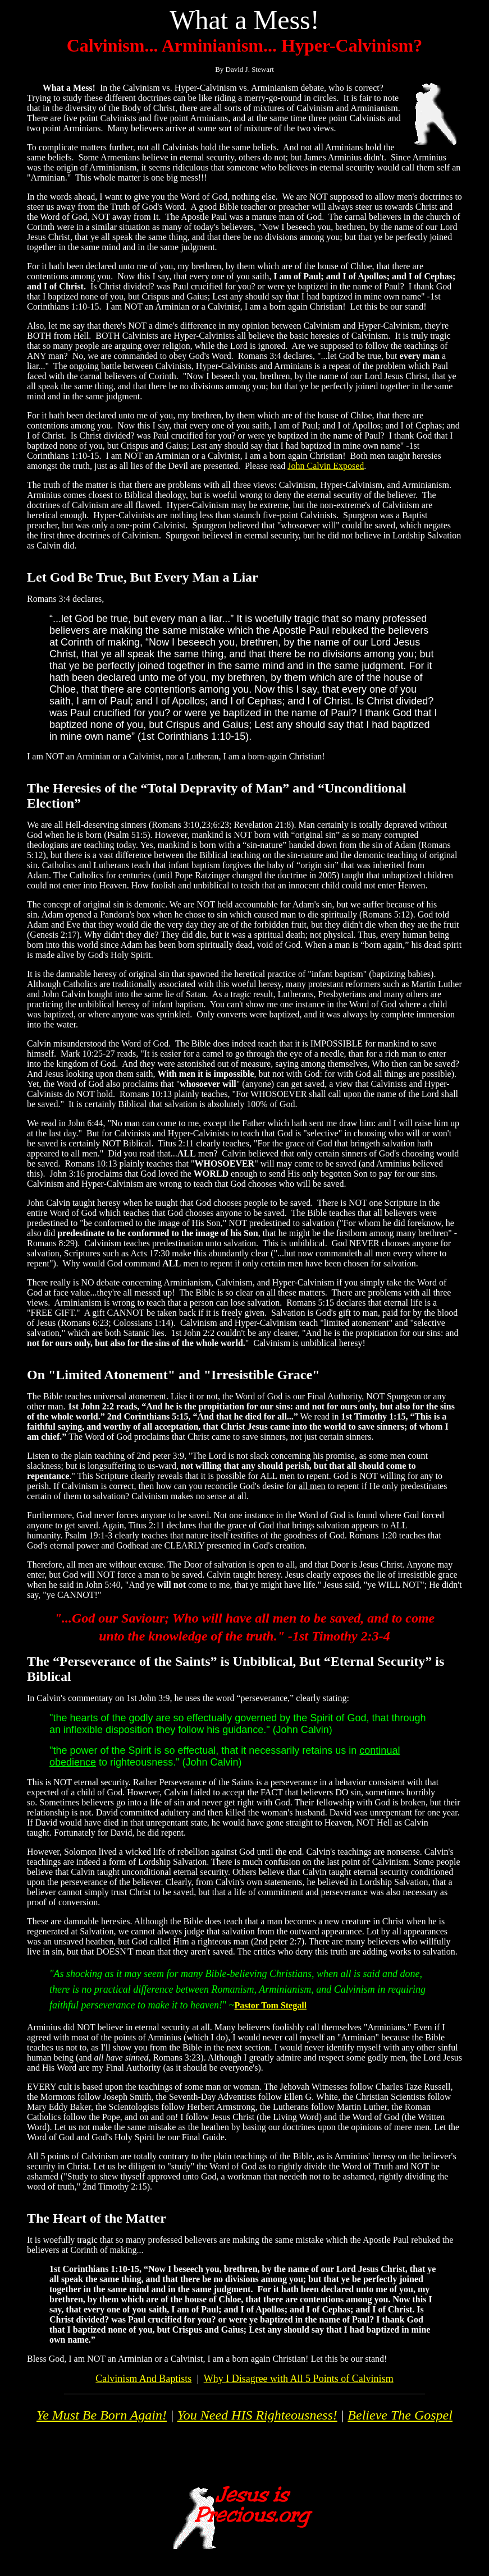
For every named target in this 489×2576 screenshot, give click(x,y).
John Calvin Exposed (325, 466)
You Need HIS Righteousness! (257, 2415)
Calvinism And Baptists (143, 2378)
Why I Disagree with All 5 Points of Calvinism (299, 2378)
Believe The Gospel (400, 2415)
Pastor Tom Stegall (271, 2005)
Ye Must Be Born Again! (101, 2415)
